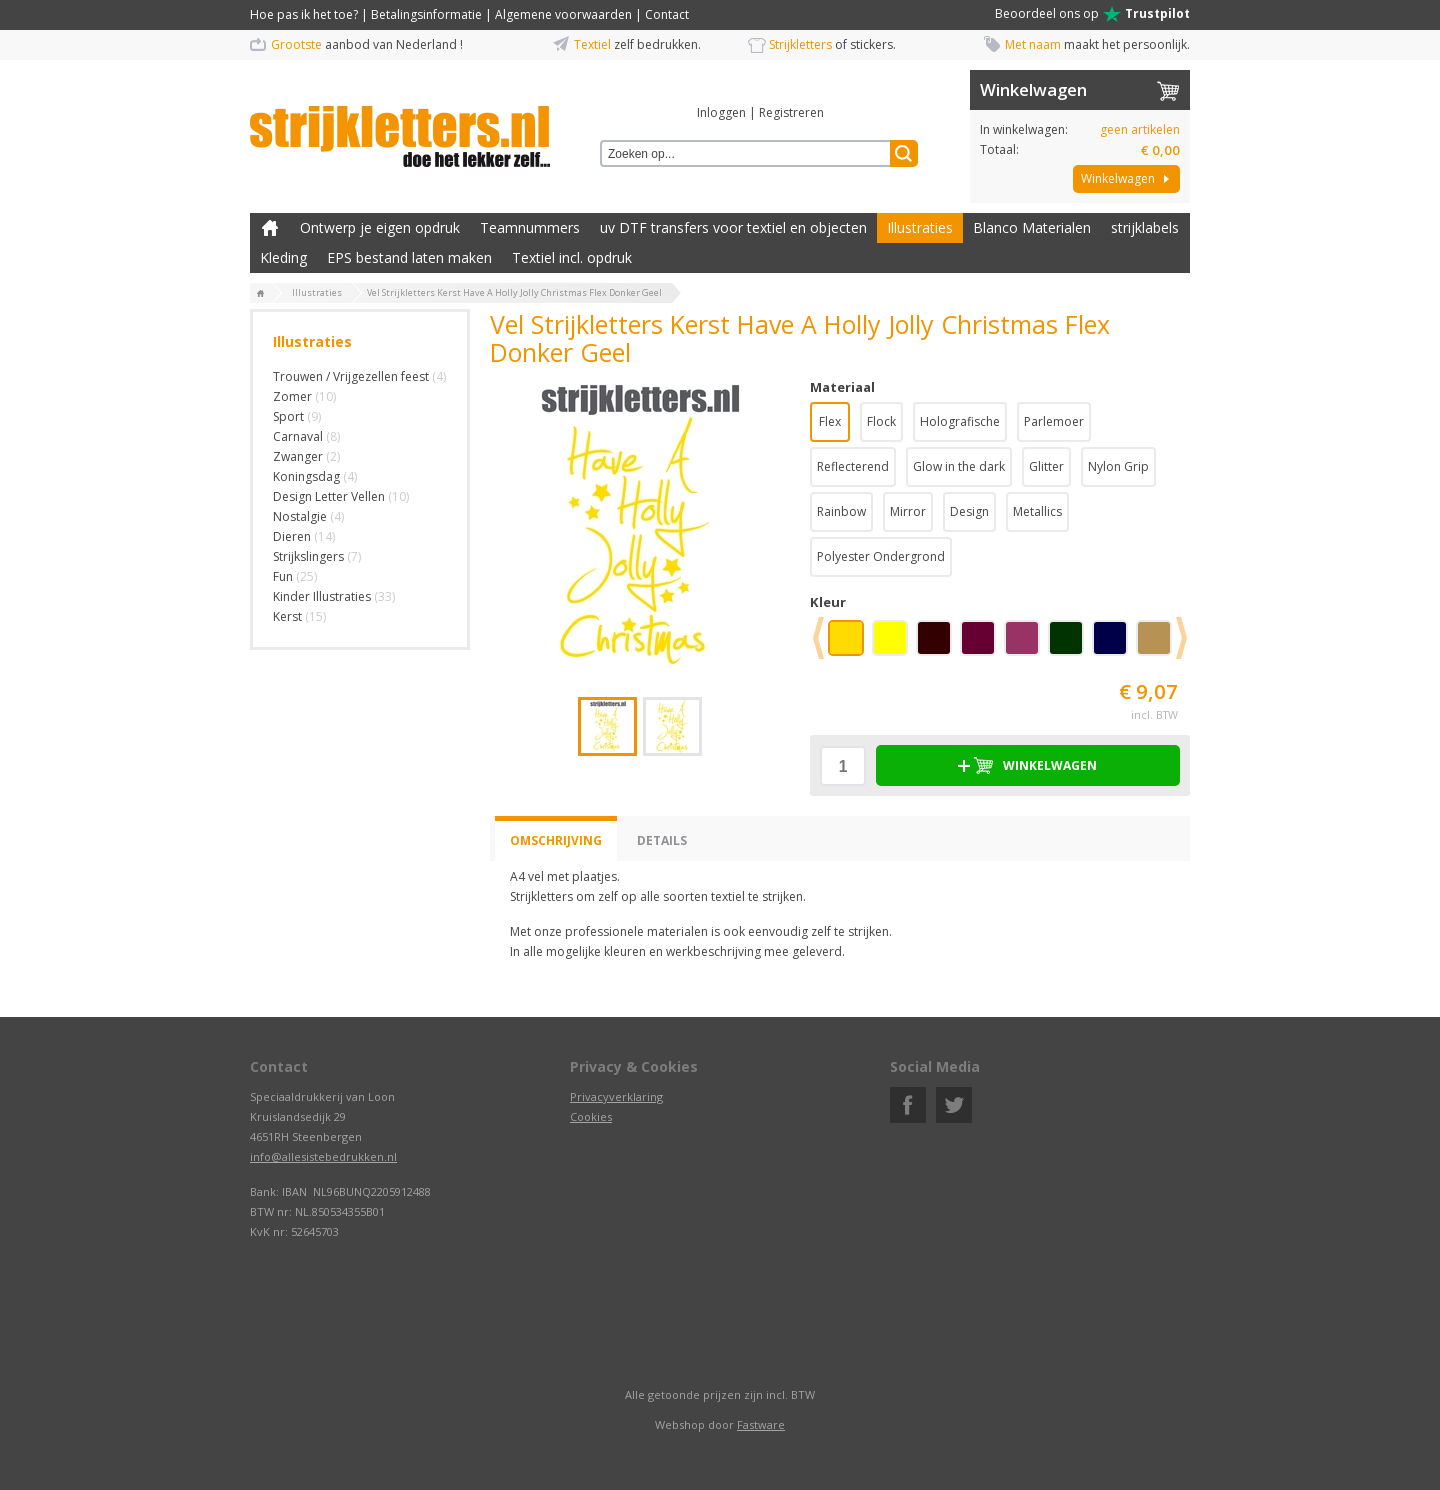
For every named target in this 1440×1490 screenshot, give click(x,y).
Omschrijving (556, 840)
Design (969, 511)
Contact (667, 14)
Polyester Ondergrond (881, 556)
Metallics (1037, 511)
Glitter (1046, 466)
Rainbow (841, 511)
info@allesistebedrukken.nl (323, 1156)
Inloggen (721, 112)
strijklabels (1145, 227)
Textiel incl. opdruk (572, 257)
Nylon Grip (1118, 466)
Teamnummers (530, 227)
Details (662, 840)
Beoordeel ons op (1092, 14)
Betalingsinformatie (426, 14)
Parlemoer (1054, 421)
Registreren (791, 112)
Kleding (283, 257)
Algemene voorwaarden (563, 14)
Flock (881, 421)
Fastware (761, 1424)
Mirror (908, 511)
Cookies (591, 1116)
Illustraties (920, 227)
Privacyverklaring (616, 1096)
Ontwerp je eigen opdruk (380, 227)
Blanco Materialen (1032, 227)
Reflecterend (853, 466)
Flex (830, 421)
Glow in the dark (959, 466)
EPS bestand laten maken (409, 257)
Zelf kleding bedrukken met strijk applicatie (270, 228)
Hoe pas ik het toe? (304, 14)
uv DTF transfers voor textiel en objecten (733, 227)
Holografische (960, 421)
